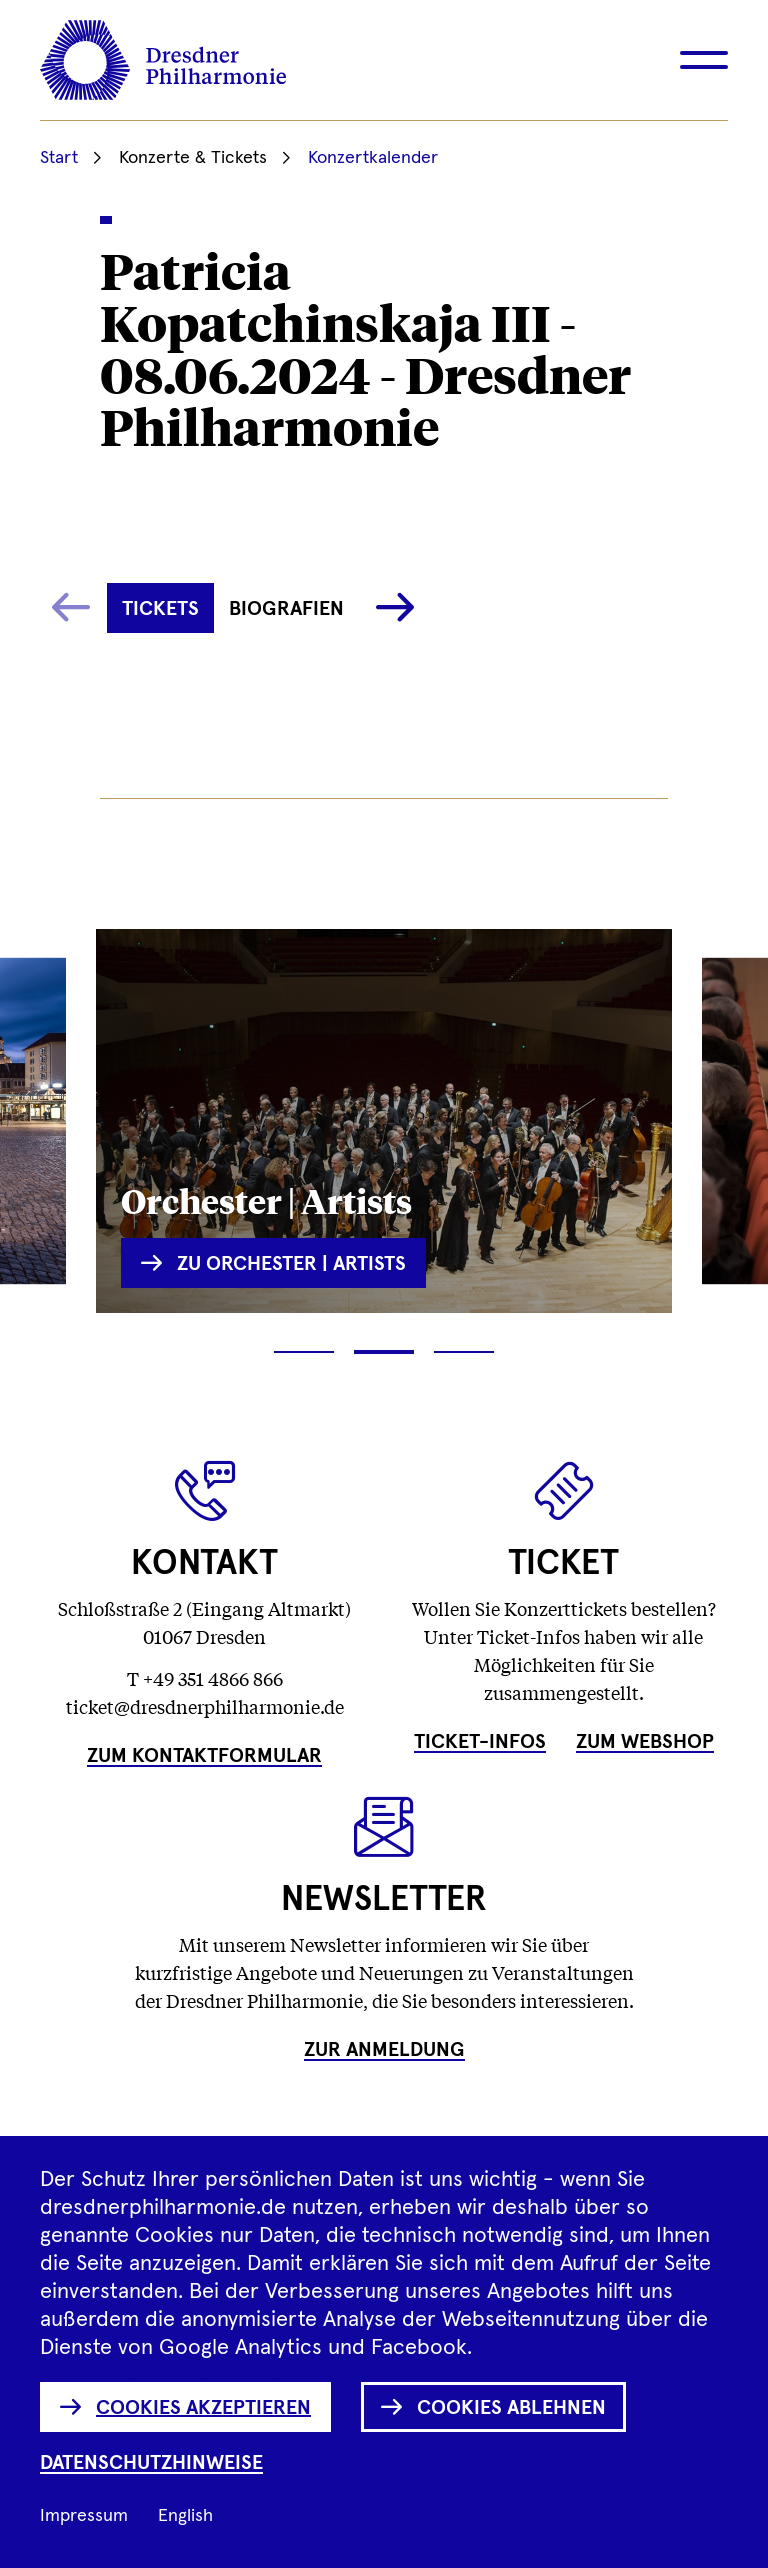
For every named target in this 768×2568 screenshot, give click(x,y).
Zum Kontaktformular (204, 1756)
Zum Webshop (645, 1742)
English (185, 2516)
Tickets (160, 609)
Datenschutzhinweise (151, 2463)
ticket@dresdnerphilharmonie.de (205, 1706)
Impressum (84, 2516)
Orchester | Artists (266, 1199)
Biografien (286, 609)
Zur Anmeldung (384, 2050)
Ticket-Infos (480, 1742)
